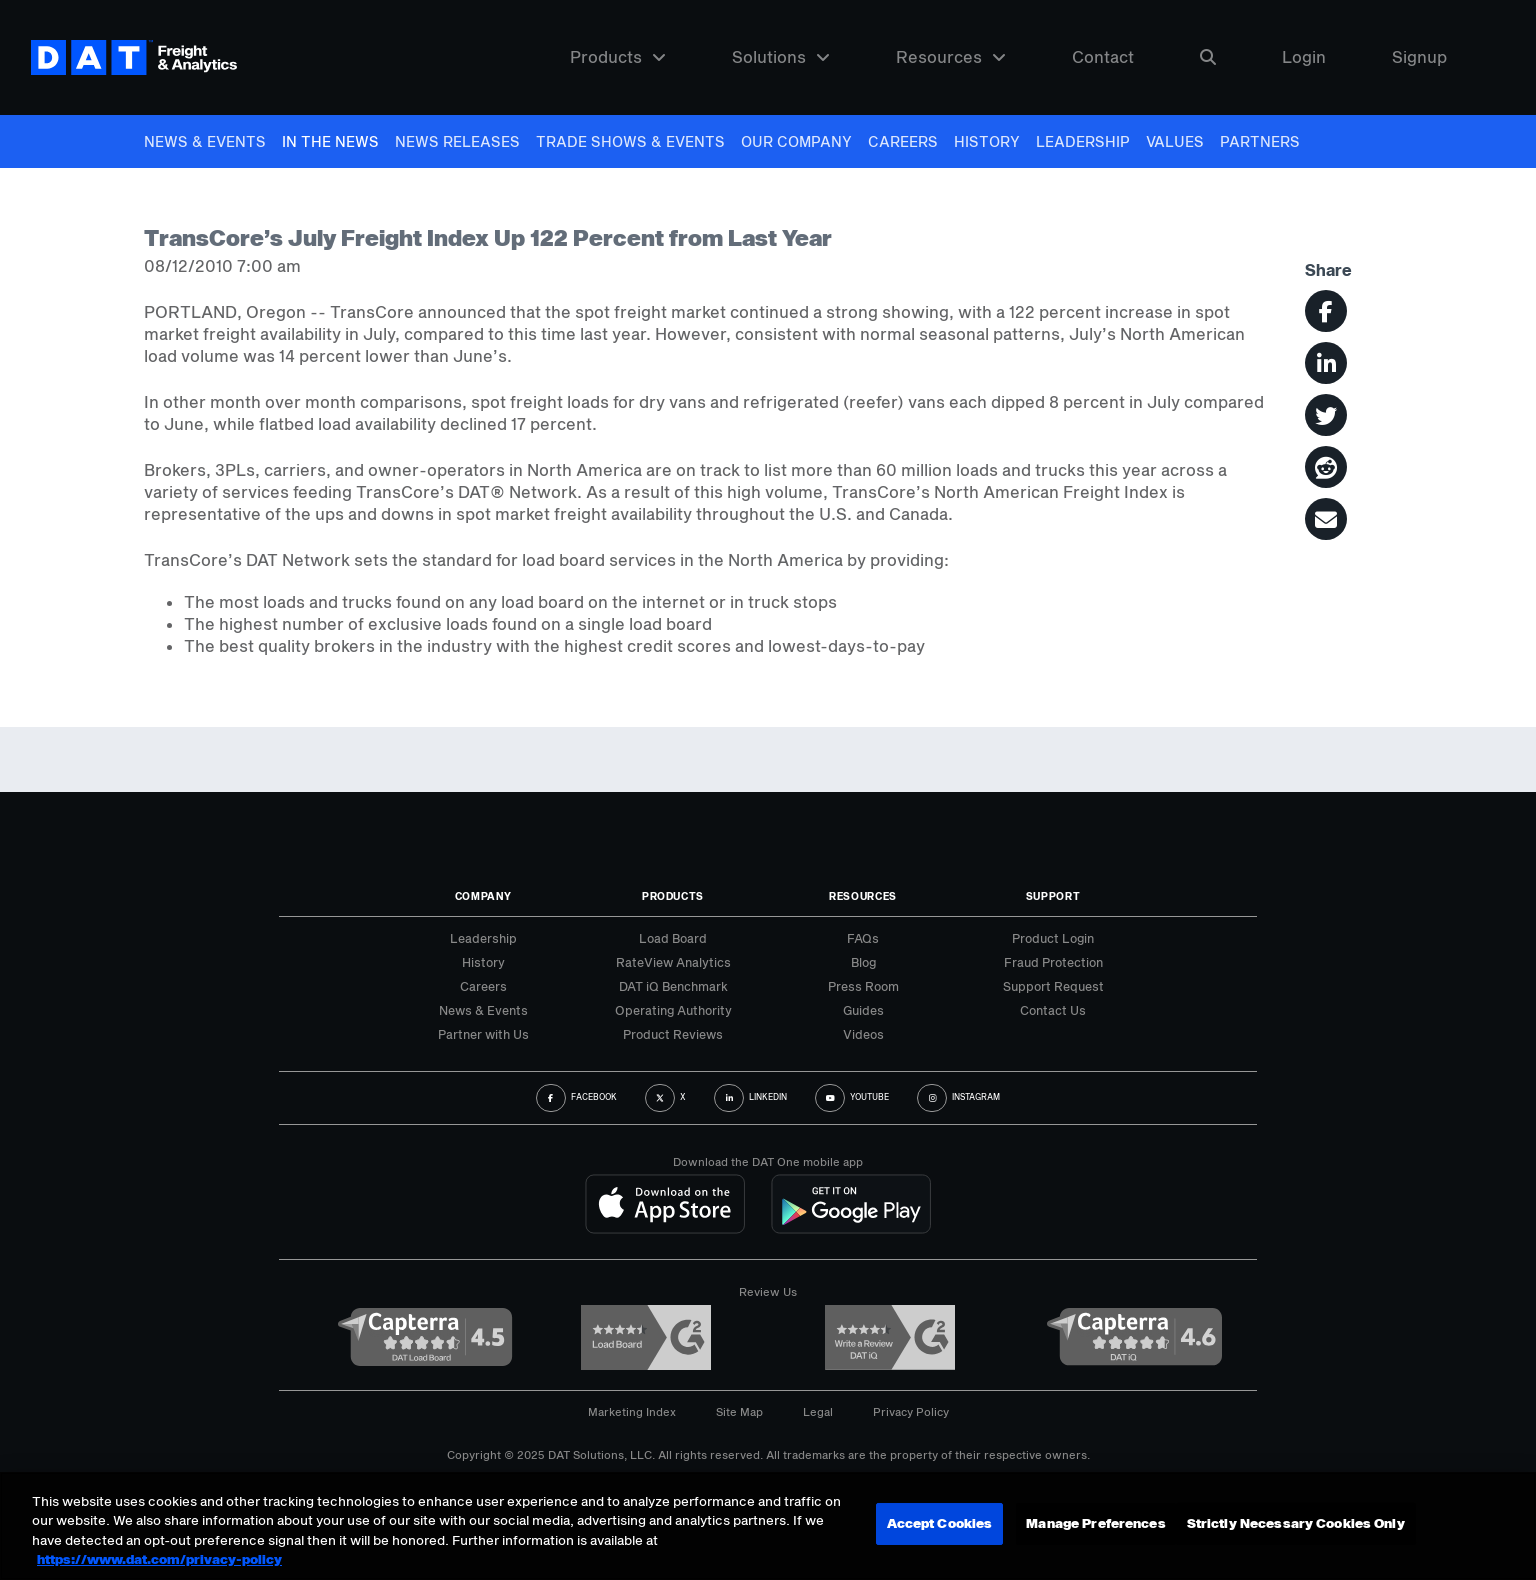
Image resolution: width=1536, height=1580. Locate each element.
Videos (863, 1034)
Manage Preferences (1095, 1524)
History (987, 141)
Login (1304, 57)
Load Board (673, 938)
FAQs (863, 938)
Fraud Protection (1053, 962)
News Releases (457, 141)
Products (618, 57)
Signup (1419, 57)
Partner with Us (483, 1034)
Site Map (739, 1411)
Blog (863, 962)
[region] (768, 1526)
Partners (1260, 141)
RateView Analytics (673, 962)
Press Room (863, 986)
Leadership (1083, 141)
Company (483, 896)
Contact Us (1053, 1010)
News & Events (205, 141)
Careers (903, 141)
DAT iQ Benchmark (673, 986)
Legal (818, 1411)
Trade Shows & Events (630, 141)
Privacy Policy (911, 1411)
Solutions (781, 57)
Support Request (1053, 986)
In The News (330, 141)
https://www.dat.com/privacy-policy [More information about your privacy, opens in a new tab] (159, 1559)
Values (1175, 141)
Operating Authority (673, 1010)
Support (1053, 896)
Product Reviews (673, 1034)
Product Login (1053, 938)
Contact (1103, 57)
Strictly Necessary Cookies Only (1296, 1524)
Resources (951, 57)
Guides (863, 1010)
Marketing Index (632, 1411)
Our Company (796, 141)
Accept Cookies (940, 1524)
